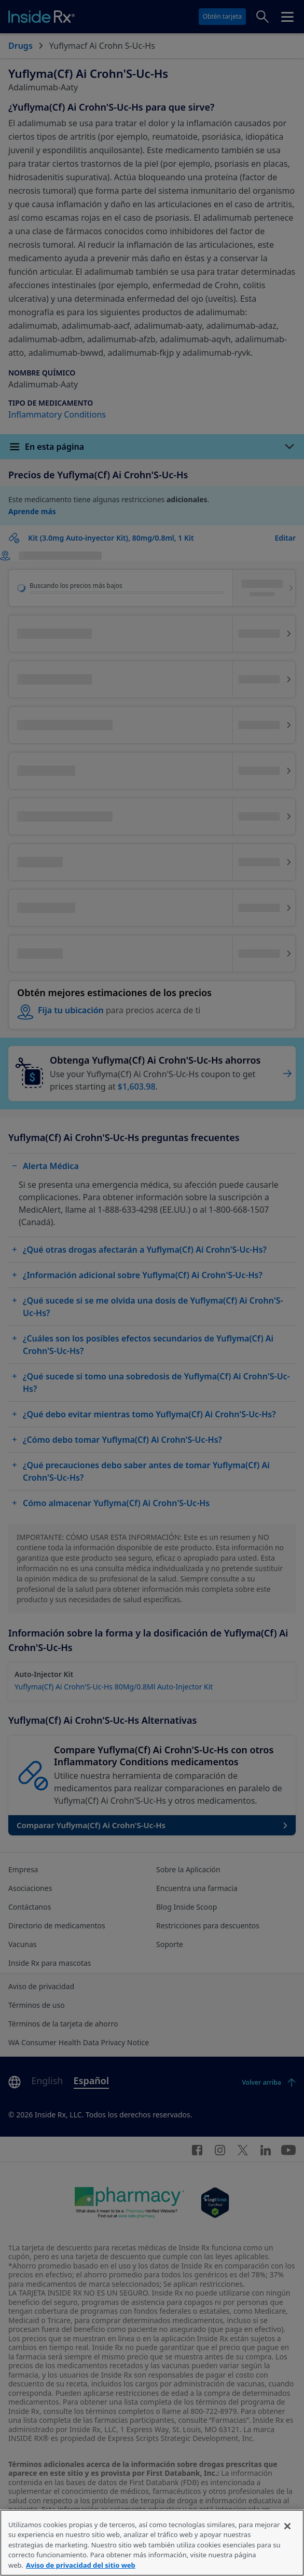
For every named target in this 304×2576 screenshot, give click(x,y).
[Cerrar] (287, 2542)
